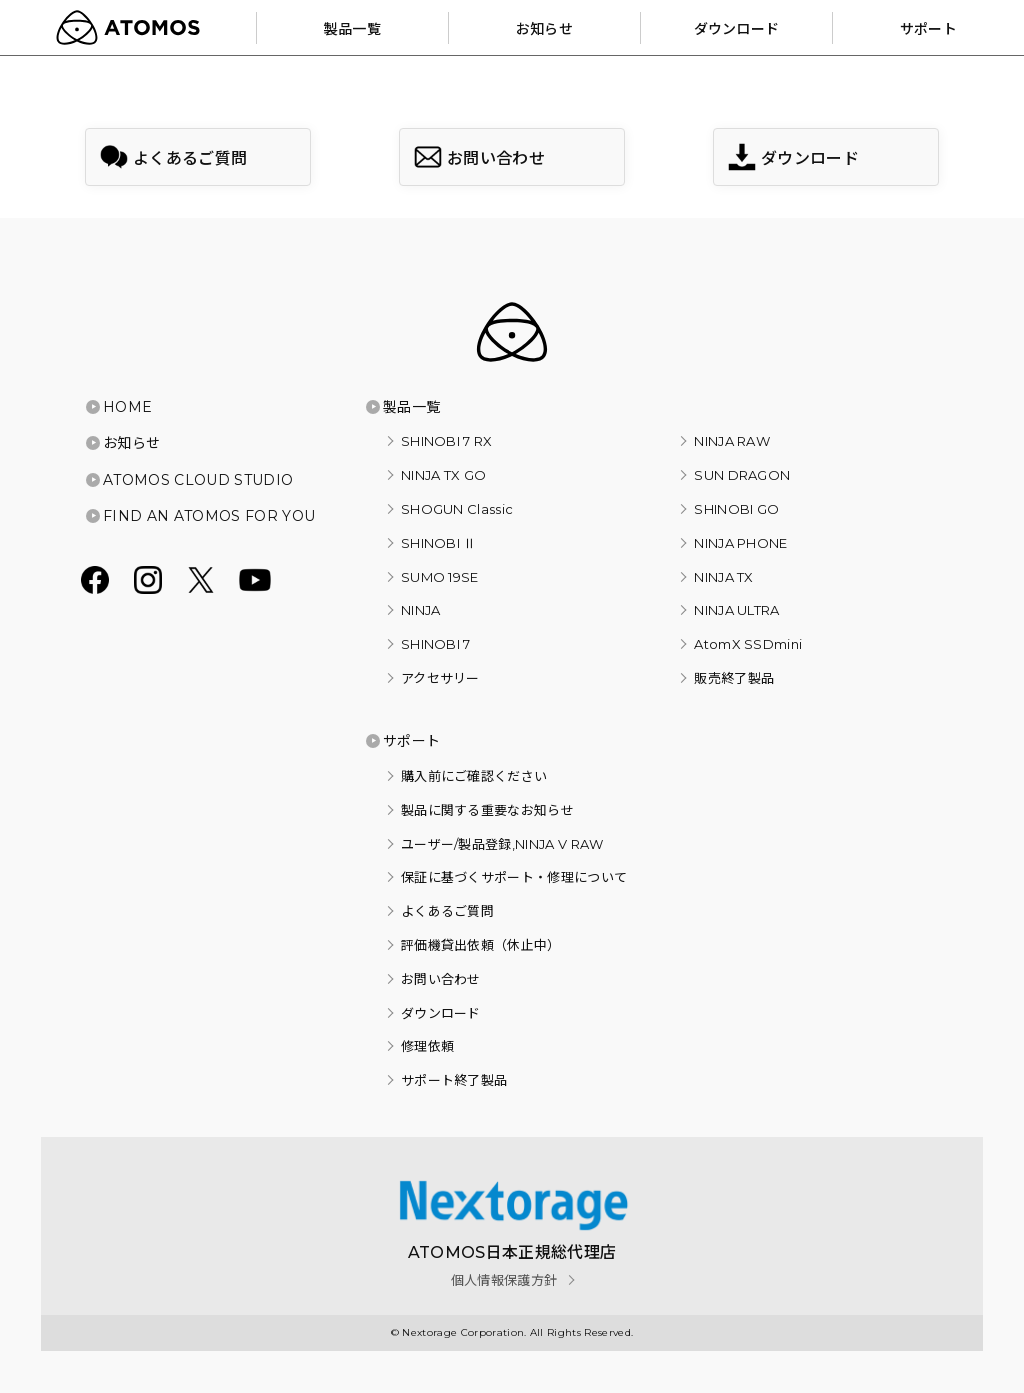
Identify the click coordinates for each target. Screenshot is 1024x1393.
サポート (411, 741)
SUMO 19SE (440, 577)
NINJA (421, 610)
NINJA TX (724, 577)
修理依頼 (427, 1046)
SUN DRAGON (742, 475)
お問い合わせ (441, 979)
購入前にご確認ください (474, 776)
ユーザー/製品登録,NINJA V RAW (502, 844)
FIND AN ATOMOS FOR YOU (209, 516)
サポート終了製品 (454, 1080)
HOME (127, 407)
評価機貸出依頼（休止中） (481, 945)
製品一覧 (411, 407)
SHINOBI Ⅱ (439, 543)
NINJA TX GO (444, 475)
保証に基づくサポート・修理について (514, 877)
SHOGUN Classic (457, 509)
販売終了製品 (734, 678)
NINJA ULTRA (737, 610)
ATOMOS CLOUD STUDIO (198, 480)
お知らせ (131, 443)
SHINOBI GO (736, 509)
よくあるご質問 (447, 911)
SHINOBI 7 (436, 644)
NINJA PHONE (741, 543)
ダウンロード (441, 1013)
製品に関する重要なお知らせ (487, 810)
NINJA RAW (732, 441)
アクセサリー (440, 678)
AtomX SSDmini (748, 644)
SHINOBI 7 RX (447, 441)
